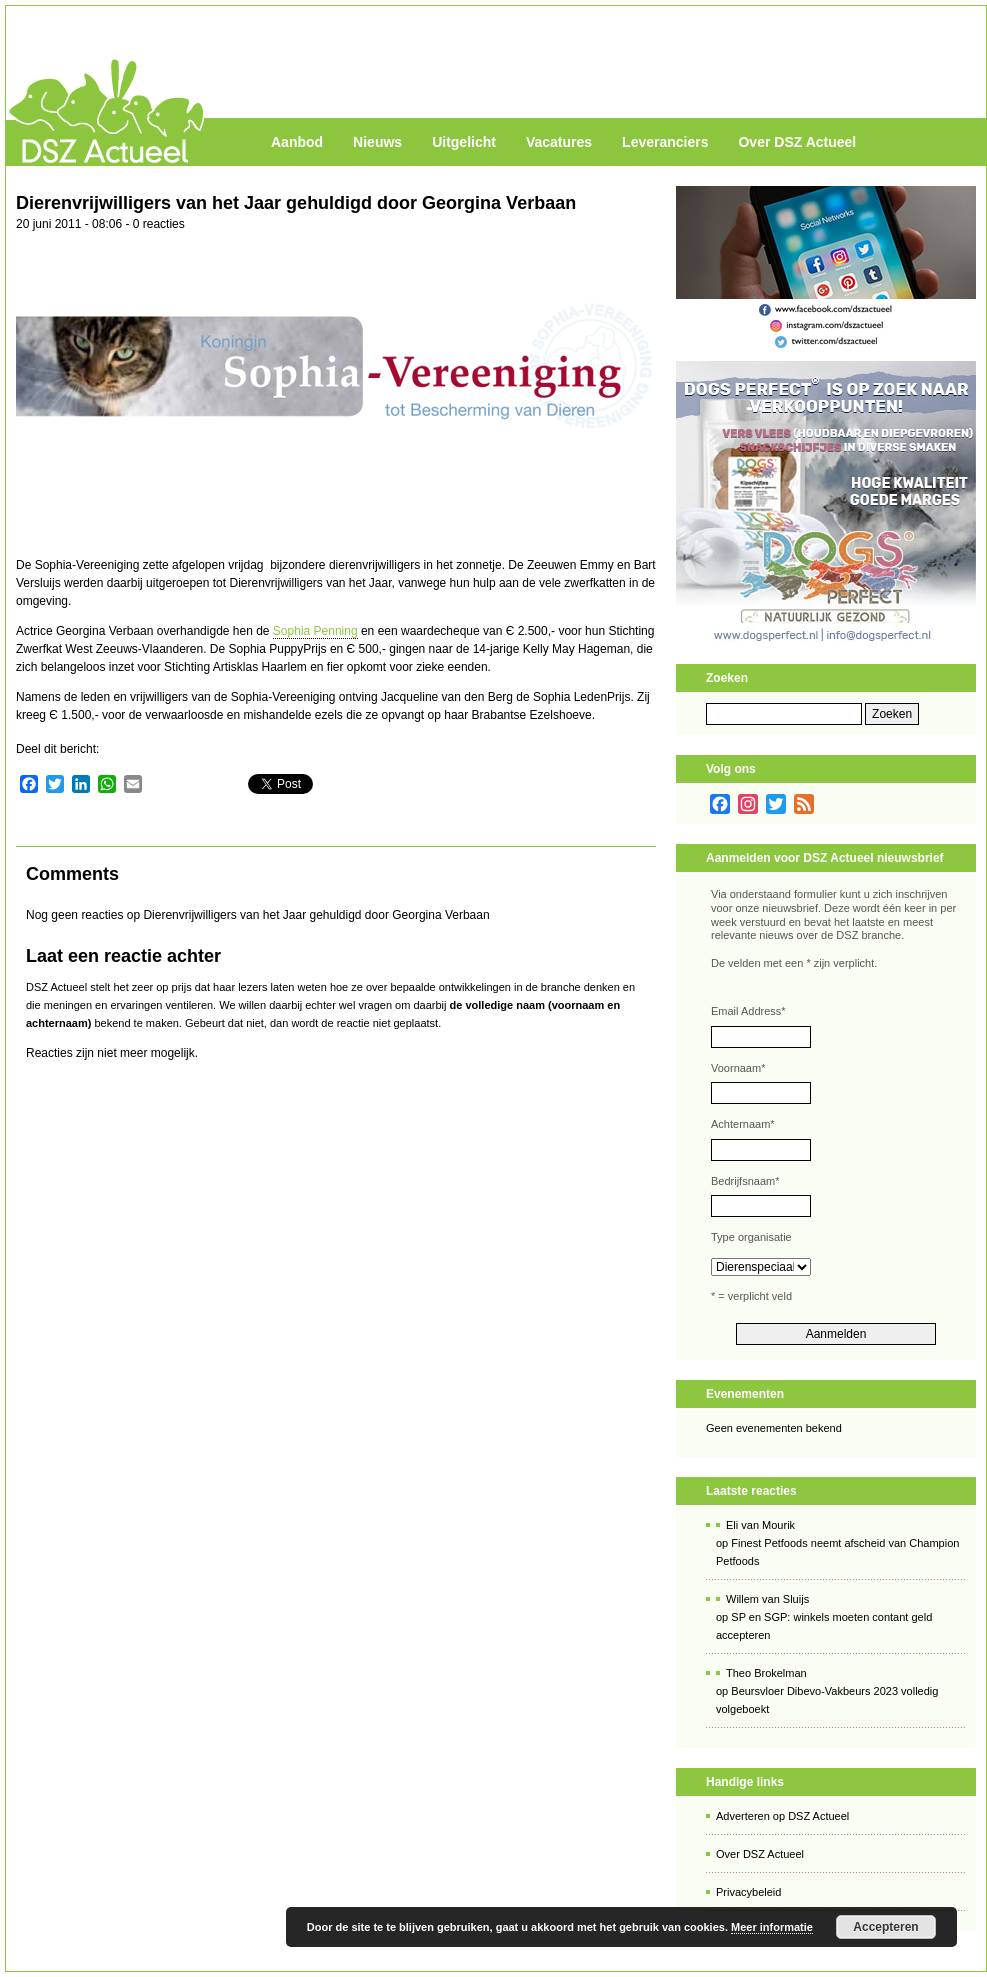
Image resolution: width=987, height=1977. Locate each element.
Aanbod (297, 142)
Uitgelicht (464, 142)
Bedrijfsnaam (745, 1181)
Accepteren (885, 1927)
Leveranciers (665, 142)
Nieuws (377, 142)
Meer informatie (772, 1927)
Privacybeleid (748, 1892)
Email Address (748, 1011)
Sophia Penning (315, 631)
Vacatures (559, 142)
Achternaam (743, 1124)
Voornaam (738, 1068)
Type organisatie (751, 1237)
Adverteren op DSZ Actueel (782, 1816)
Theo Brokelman (766, 1673)
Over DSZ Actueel (797, 142)
